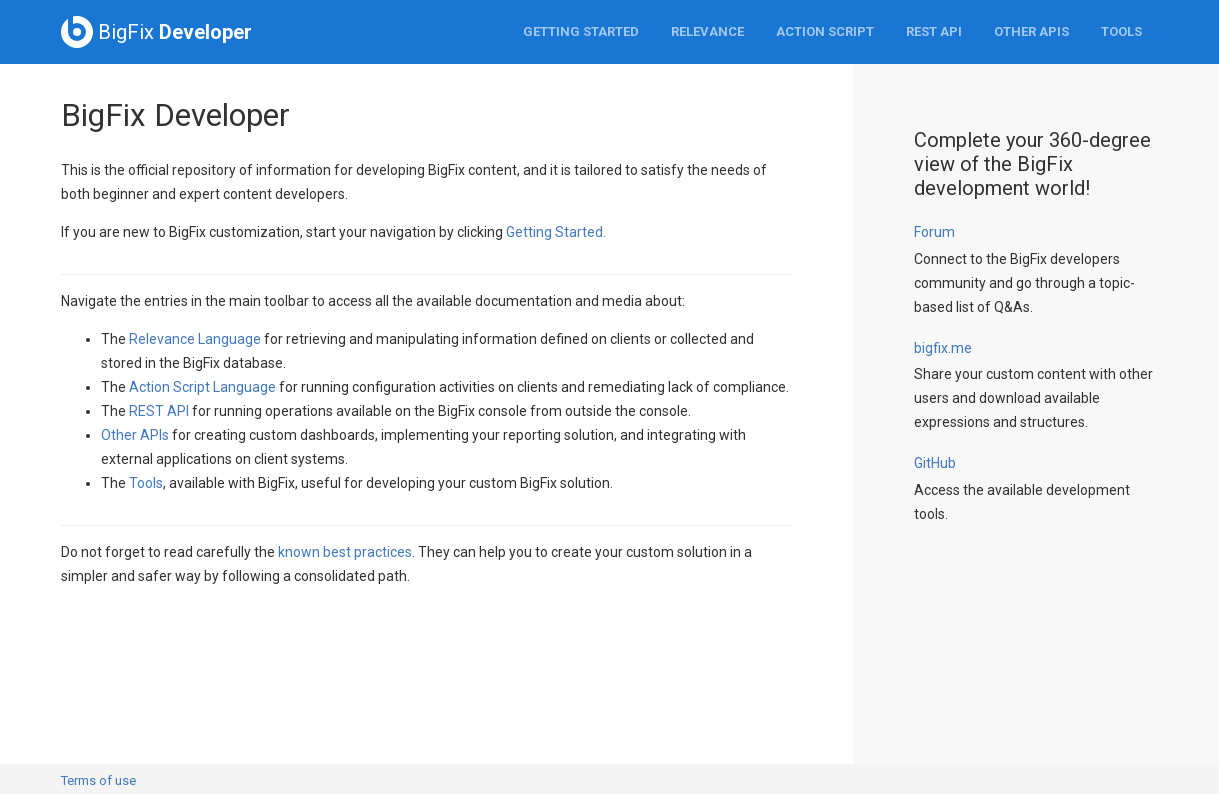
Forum (934, 232)
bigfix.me (943, 348)
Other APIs (1031, 31)
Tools (1121, 31)
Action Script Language (202, 387)
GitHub (935, 463)
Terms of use (98, 780)
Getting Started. (556, 232)
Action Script (825, 31)
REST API (934, 31)
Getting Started (581, 31)
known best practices (345, 552)
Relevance (707, 31)
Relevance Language (195, 339)
